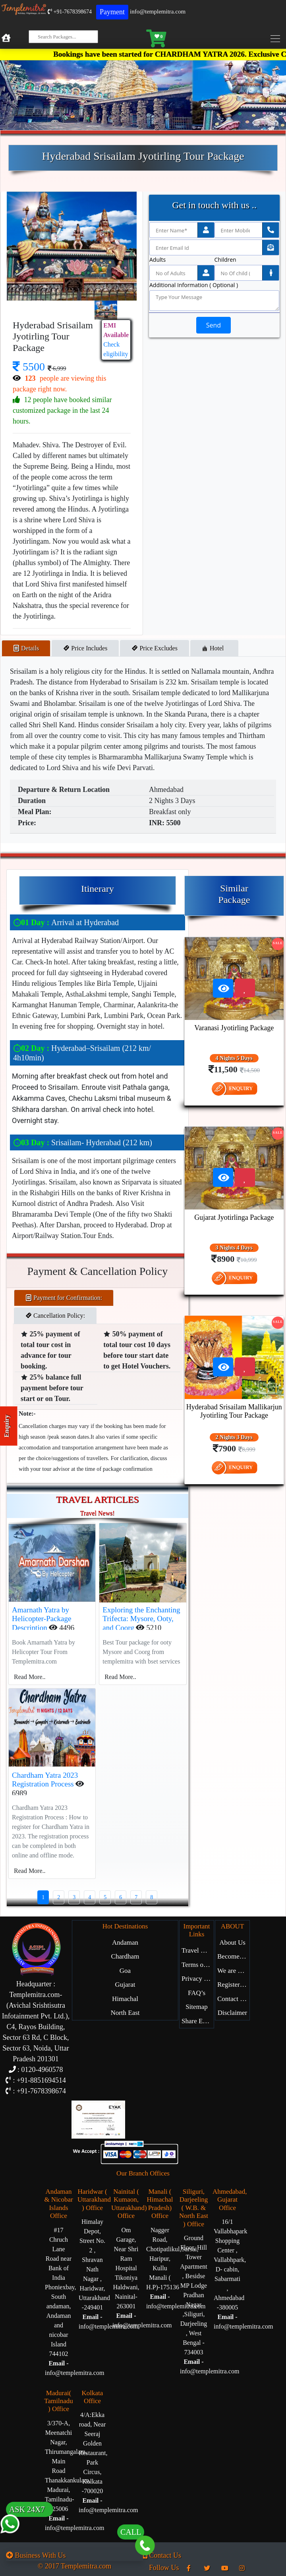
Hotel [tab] (214, 648)
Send (213, 325)
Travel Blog (198, 1950)
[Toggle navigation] (277, 38)
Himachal (125, 1999)
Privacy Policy (198, 1978)
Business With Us (36, 2555)
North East (124, 2012)
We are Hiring (233, 1970)
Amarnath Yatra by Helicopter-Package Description (41, 1619)
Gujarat (125, 1984)
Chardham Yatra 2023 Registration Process (45, 1779)
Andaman (125, 1942)
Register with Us (233, 1984)
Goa (125, 1970)
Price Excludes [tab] (154, 648)
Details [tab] (26, 648)
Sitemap (197, 2007)
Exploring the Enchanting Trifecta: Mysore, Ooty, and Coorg (141, 1619)
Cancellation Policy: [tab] (55, 1315)
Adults (157, 260)
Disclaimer (232, 2012)
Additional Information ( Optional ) (193, 285)
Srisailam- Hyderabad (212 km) (82, 1142)
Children (225, 260)
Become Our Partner (233, 1956)
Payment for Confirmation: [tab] (63, 1297)
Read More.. (30, 1676)
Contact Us (232, 1999)
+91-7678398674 (70, 12)
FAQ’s (196, 1993)
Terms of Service (198, 1964)
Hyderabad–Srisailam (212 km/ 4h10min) (82, 1053)
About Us (232, 1942)
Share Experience (198, 2021)
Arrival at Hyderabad (66, 922)
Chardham (125, 1956)
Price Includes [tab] (85, 648)
